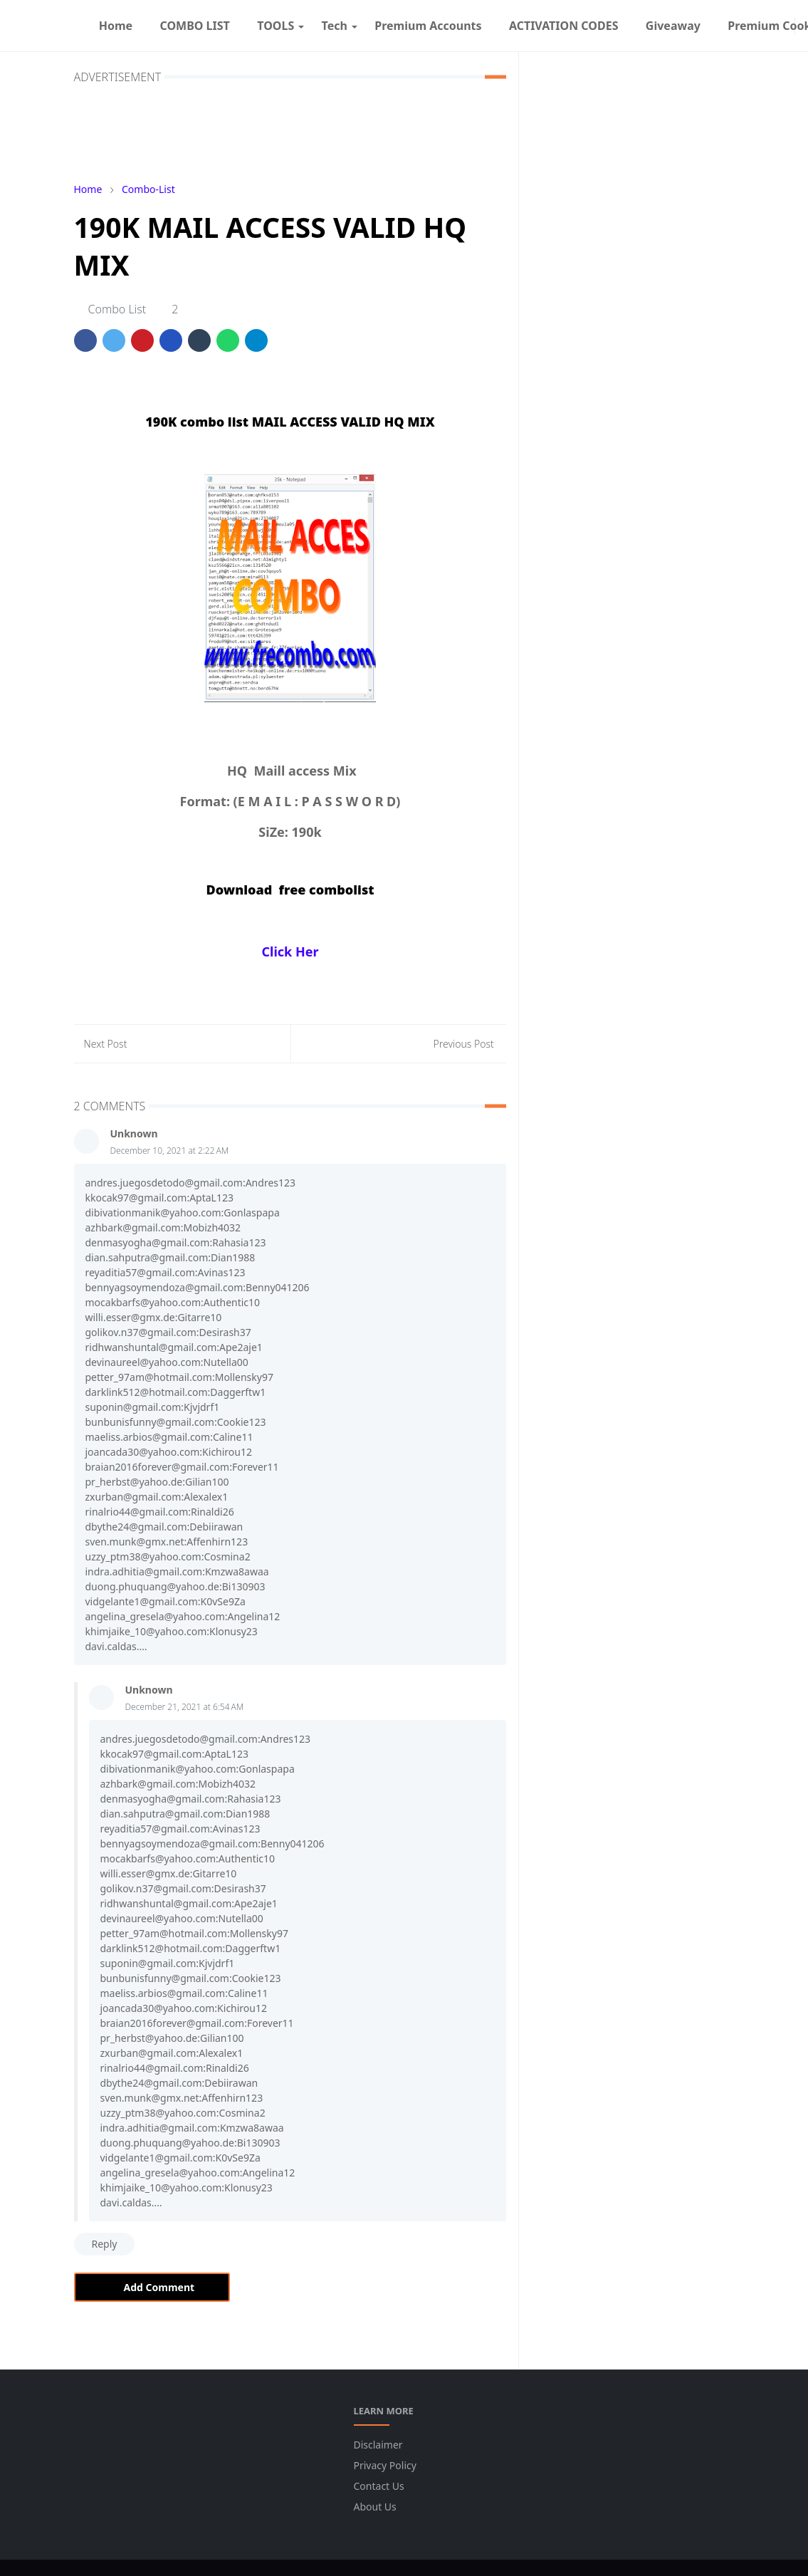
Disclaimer (378, 2444)
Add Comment (152, 2287)
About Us (375, 2506)
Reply (104, 2244)
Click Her (289, 951)
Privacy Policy (385, 2465)
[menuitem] (116, 25)
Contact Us (379, 2486)
